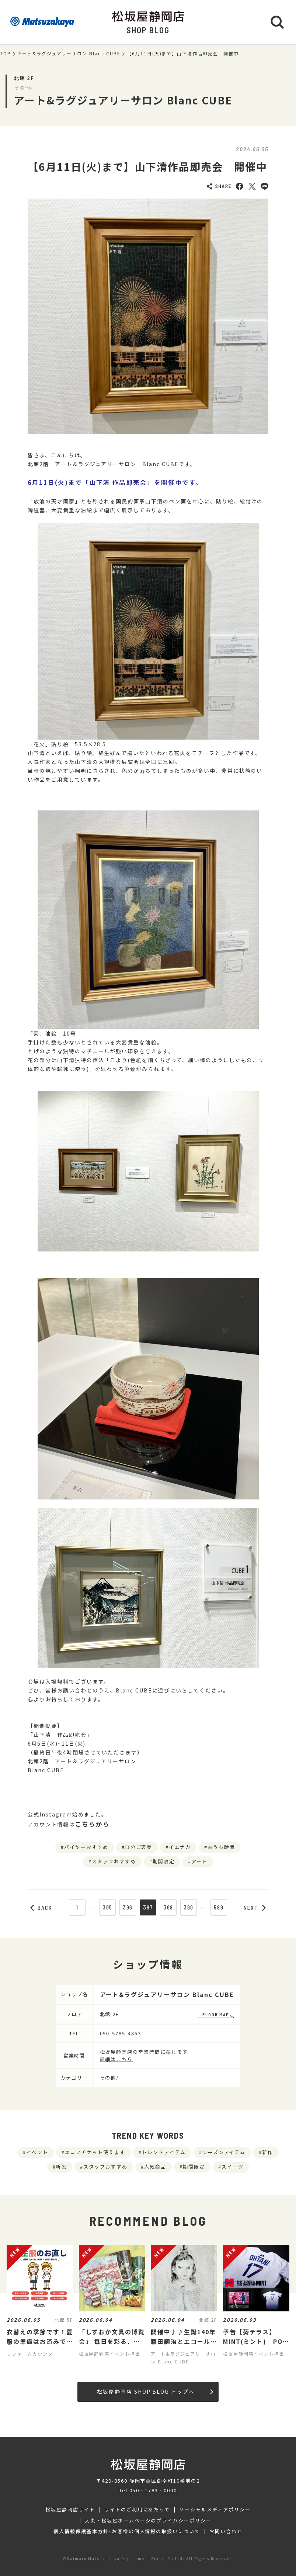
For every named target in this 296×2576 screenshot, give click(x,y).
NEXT (255, 1907)
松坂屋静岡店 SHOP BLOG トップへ (155, 2391)
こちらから (92, 1823)
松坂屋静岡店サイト (70, 2509)
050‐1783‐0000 (153, 2490)
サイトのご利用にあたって (137, 2509)
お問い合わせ (226, 2531)
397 (148, 1907)
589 (219, 1907)
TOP (5, 53)
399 (189, 1907)
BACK (41, 1907)
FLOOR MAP (215, 2014)
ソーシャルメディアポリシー (214, 2509)
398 (168, 1907)
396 (128, 1907)
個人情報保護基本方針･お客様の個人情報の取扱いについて (126, 2531)
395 (107, 1907)
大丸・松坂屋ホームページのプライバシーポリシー (148, 2520)
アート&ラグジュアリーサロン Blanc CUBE (69, 53)
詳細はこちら (116, 2059)
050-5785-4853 (120, 2033)
